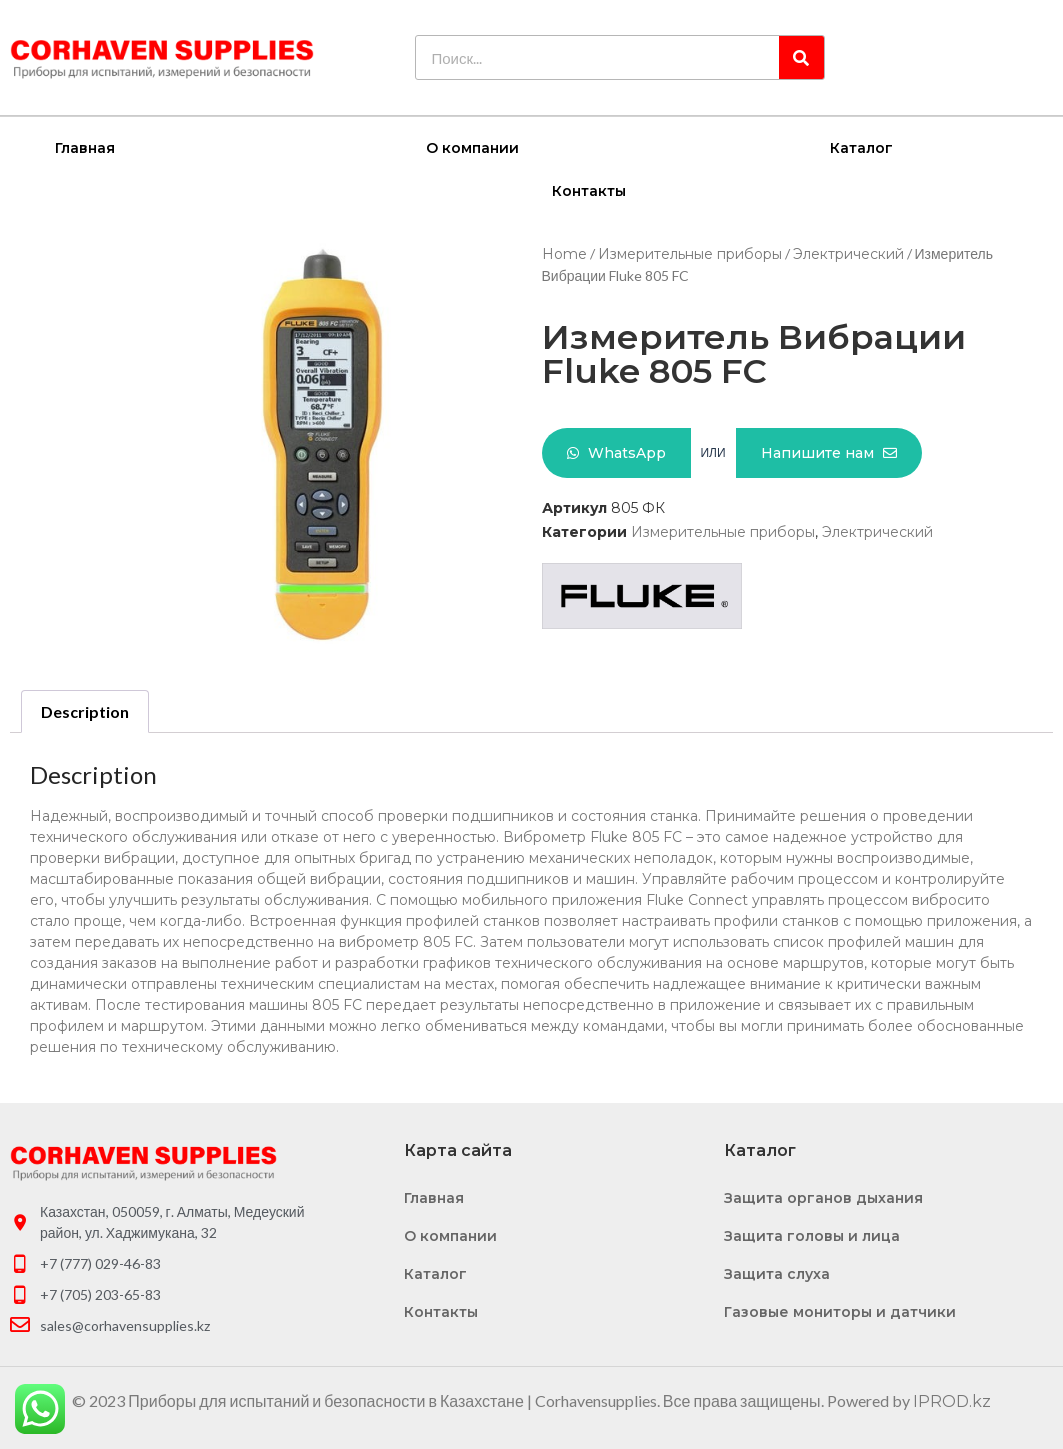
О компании (472, 147)
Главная (85, 147)
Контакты (589, 190)
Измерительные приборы (690, 253)
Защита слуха (777, 1273)
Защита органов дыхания (823, 1197)
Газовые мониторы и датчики (840, 1311)
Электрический (848, 253)
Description (85, 710)
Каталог (861, 147)
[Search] (801, 57)
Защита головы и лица (812, 1235)
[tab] (85, 711)
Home (564, 253)
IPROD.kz (952, 1400)
